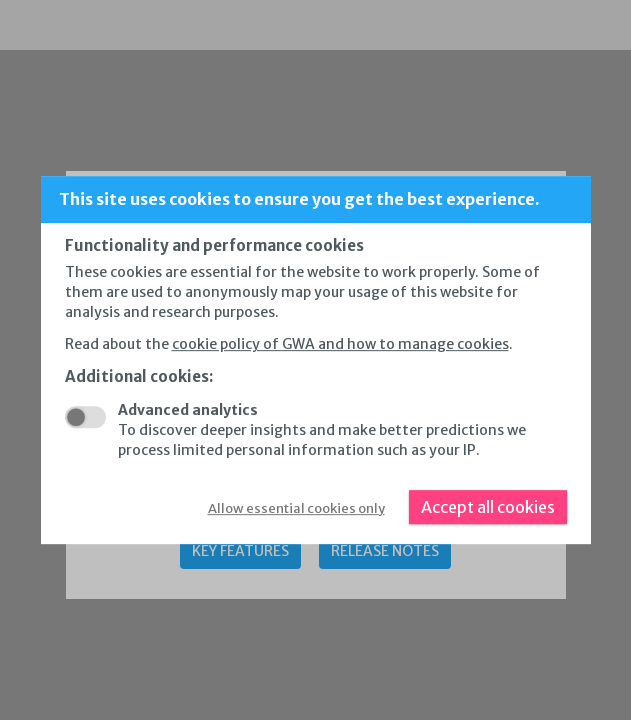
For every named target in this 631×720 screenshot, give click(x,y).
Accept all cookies (488, 507)
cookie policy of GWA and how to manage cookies (340, 344)
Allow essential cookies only (296, 508)
